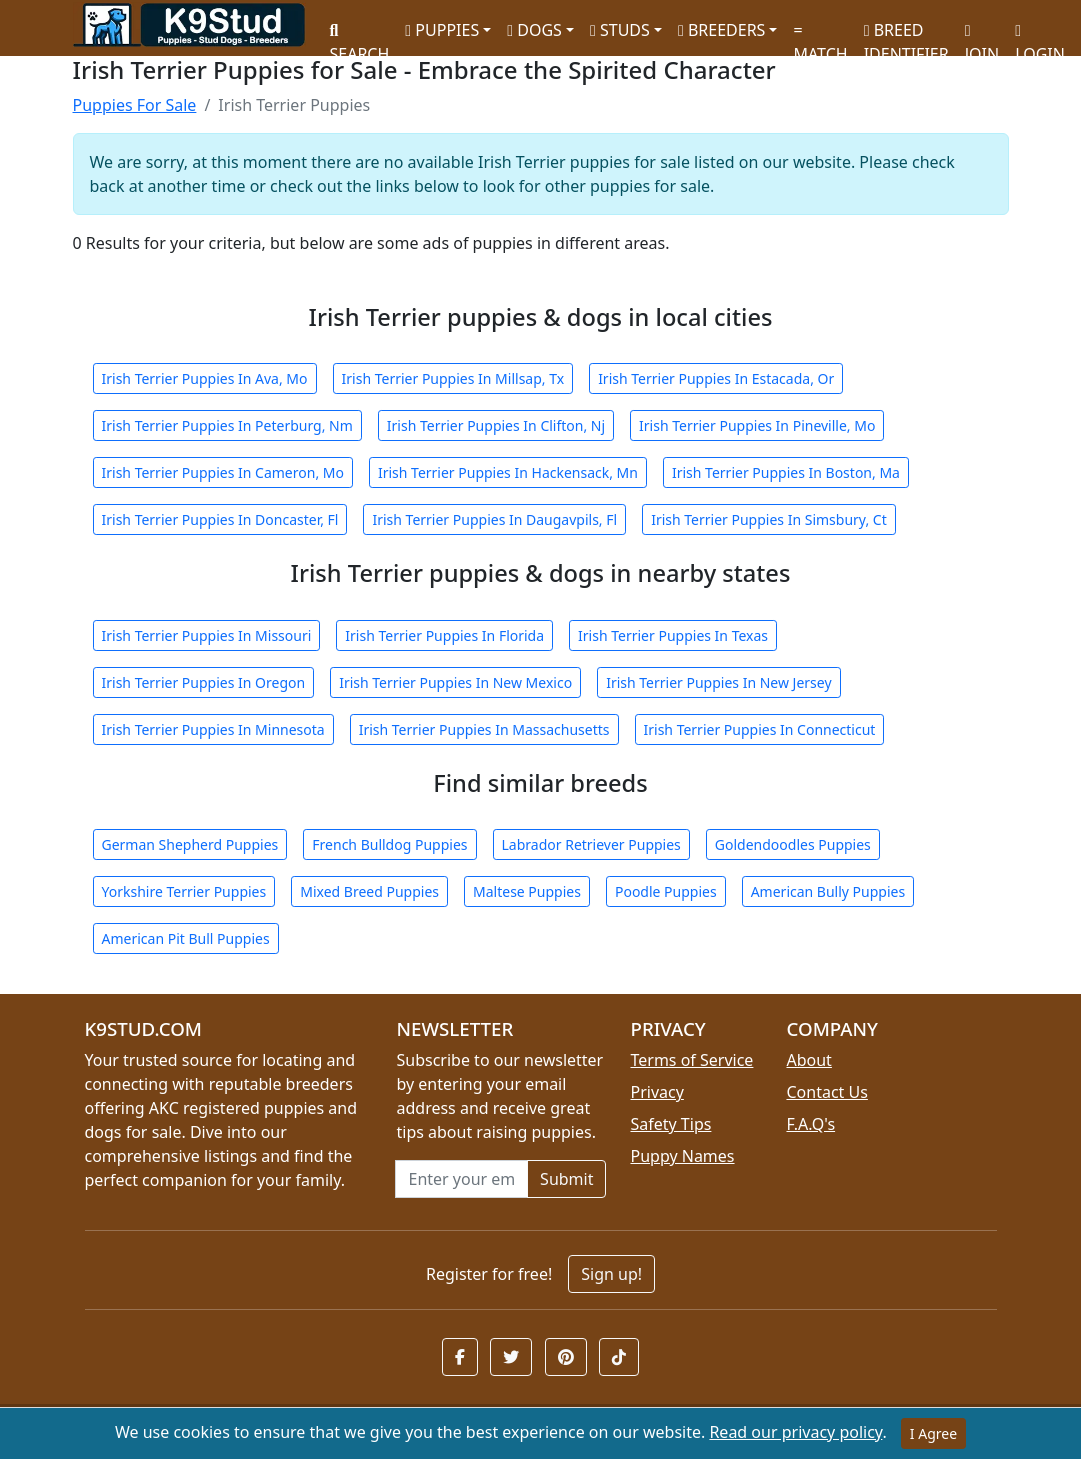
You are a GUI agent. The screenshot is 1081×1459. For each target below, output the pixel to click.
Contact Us (826, 1092)
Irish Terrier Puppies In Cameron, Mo (223, 472)
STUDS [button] (620, 30)
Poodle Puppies (666, 891)
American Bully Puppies (828, 891)
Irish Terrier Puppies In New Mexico (455, 682)
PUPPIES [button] (442, 30)
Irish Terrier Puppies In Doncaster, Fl (220, 519)
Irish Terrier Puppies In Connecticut (760, 729)
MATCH (820, 35)
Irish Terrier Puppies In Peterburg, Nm (227, 425)
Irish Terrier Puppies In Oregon (204, 682)
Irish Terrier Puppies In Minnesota (213, 729)
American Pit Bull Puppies (186, 938)
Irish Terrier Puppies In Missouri (207, 635)
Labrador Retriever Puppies (591, 844)
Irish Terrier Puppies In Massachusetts (484, 729)
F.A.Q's (810, 1124)
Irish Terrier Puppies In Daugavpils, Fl (494, 519)
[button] (460, 1357)
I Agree (933, 1433)
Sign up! (611, 1274)
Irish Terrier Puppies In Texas (673, 635)
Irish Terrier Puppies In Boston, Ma (786, 472)
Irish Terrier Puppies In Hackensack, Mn (508, 472)
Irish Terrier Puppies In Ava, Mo (205, 378)
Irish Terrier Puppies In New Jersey (718, 682)
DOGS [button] (534, 30)
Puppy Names (682, 1156)
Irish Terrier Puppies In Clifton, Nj (496, 425)
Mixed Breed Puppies (369, 891)
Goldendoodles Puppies (793, 844)
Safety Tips (670, 1124)
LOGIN (1040, 35)
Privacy (656, 1092)
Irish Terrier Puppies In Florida (444, 635)
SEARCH (360, 35)
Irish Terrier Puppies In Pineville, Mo (757, 425)
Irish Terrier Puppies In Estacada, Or (716, 378)
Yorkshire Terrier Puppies (184, 891)
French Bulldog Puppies (389, 844)
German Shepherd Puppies (190, 844)
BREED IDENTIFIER (906, 33)
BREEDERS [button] (721, 30)
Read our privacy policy (795, 1432)
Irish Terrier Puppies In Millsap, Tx (453, 378)
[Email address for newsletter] (461, 1179)
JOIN (982, 35)
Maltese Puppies (527, 891)
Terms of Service (691, 1060)
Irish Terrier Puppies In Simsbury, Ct (769, 519)
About (808, 1060)
